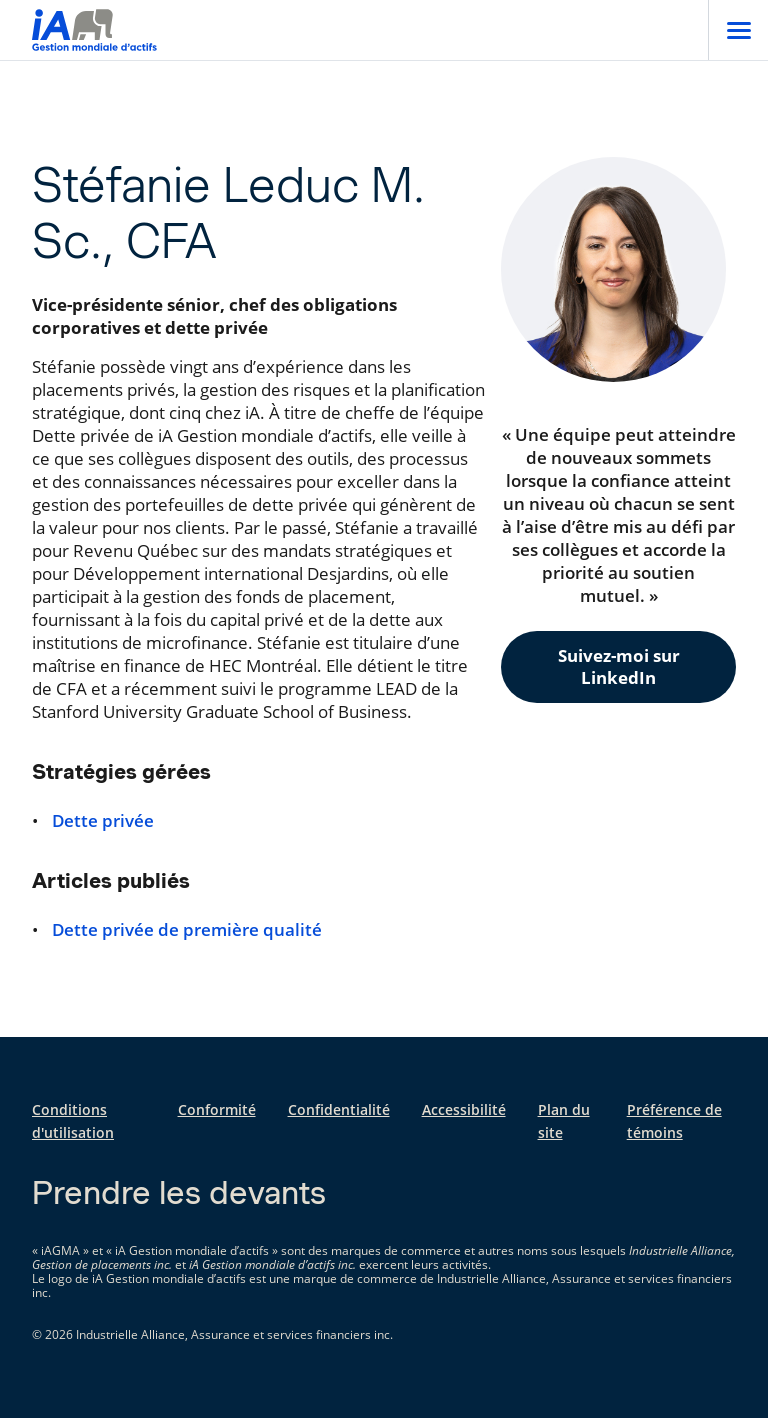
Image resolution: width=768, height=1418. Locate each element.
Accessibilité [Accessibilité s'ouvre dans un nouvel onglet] (464, 1109)
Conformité (217, 1109)
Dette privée (103, 821)
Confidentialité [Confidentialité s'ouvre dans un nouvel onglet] (339, 1109)
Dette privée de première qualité (187, 930)
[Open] (738, 30)
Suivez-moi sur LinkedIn (619, 666)
